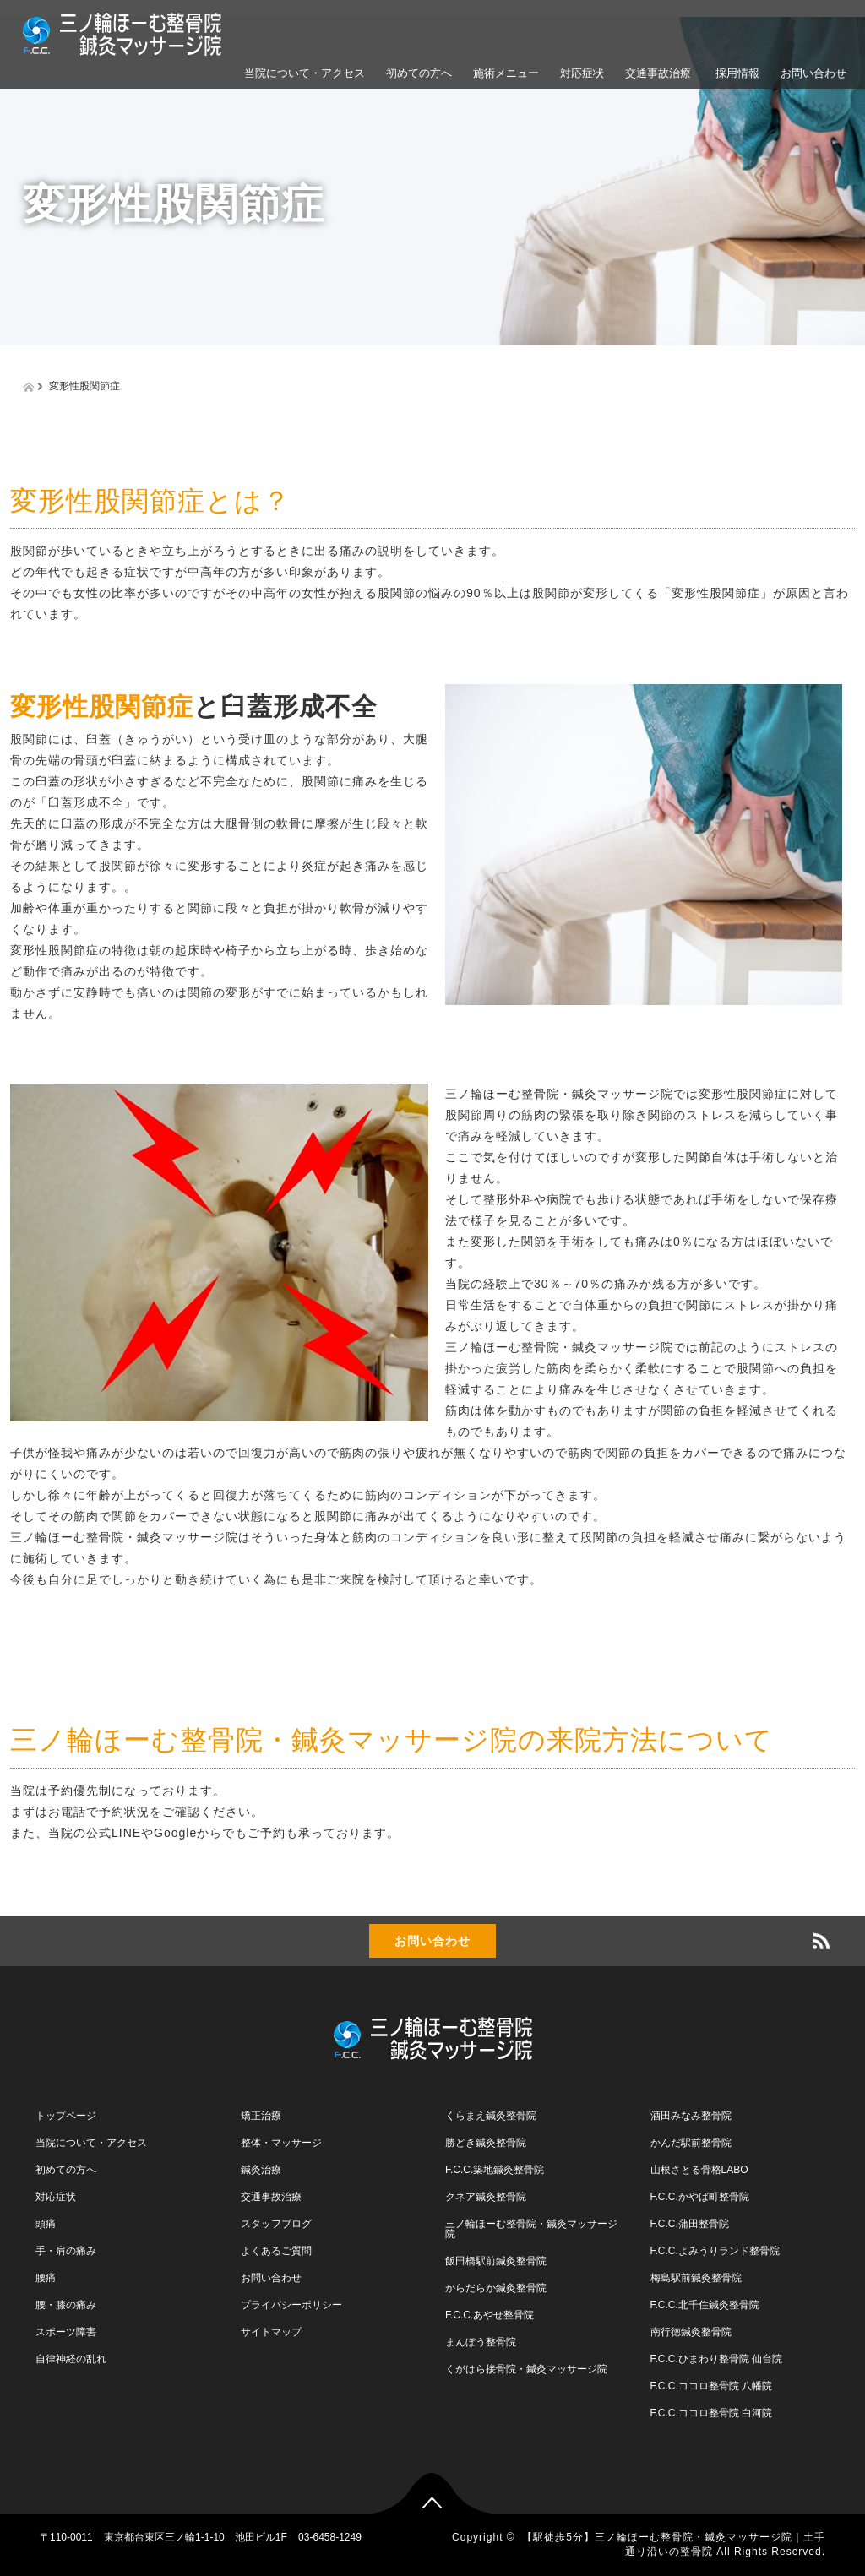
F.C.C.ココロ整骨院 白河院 (711, 2413)
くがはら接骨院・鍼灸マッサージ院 (526, 2369)
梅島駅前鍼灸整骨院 (696, 2278)
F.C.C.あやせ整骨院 (489, 2315)
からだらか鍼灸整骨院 (496, 2288)
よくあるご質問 (276, 2251)
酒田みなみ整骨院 (691, 2116)
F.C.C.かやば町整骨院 (699, 2197)
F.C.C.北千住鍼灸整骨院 (704, 2305)
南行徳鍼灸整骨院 (691, 2332)
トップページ (65, 2116)
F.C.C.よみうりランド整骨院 (715, 2251)
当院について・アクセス (304, 73)
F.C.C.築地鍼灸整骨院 (494, 2170)
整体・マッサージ (281, 2143)
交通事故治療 (658, 73)
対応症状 (582, 73)
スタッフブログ (276, 2224)
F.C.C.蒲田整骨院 (689, 2224)
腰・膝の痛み (65, 2305)
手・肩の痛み (65, 2251)
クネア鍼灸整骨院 (485, 2197)
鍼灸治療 (261, 2170)
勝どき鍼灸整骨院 (485, 2143)
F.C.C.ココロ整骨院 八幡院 (711, 2386)
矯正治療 (261, 2116)
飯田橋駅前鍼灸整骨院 (496, 2261)
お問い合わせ (813, 73)
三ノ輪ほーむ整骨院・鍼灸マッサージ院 (531, 2229)
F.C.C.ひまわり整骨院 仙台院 (716, 2359)
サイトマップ (271, 2332)
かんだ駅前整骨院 (691, 2143)
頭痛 (45, 2224)
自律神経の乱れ (70, 2359)
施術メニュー (506, 73)
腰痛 (45, 2278)
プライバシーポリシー (291, 2305)
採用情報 (735, 73)
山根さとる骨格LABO (699, 2170)
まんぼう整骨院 (480, 2342)
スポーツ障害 (65, 2332)
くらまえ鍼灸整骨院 (490, 2116)
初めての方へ (419, 73)
